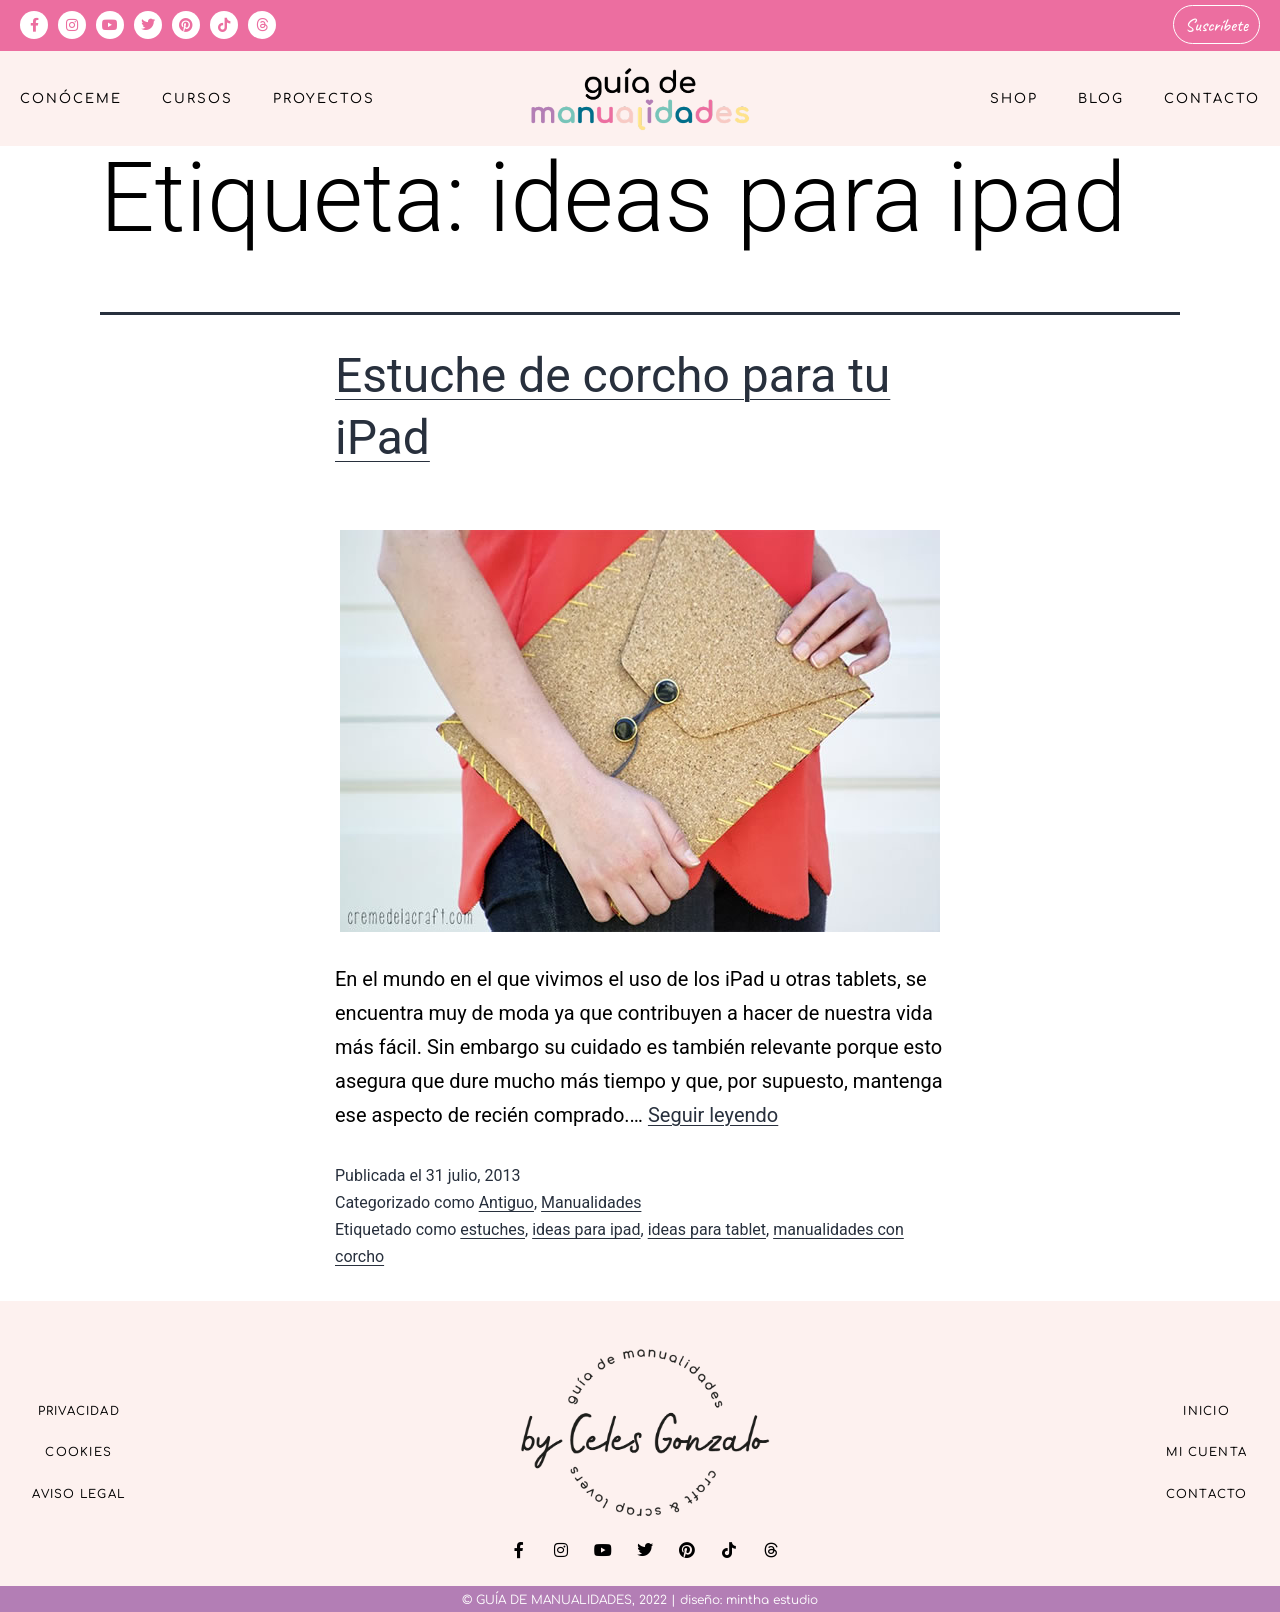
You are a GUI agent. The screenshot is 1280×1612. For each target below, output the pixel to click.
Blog (1101, 96)
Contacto (1212, 96)
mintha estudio (772, 1597)
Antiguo (506, 1199)
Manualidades (591, 1199)
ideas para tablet (707, 1226)
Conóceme (71, 96)
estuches (492, 1226)
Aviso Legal (100, 1495)
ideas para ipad (586, 1226)
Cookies (100, 1449)
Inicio (1189, 1403)
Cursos (197, 96)
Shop (1014, 96)
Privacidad (100, 1403)
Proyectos (324, 96)
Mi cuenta (1188, 1449)
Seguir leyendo (713, 1111)
